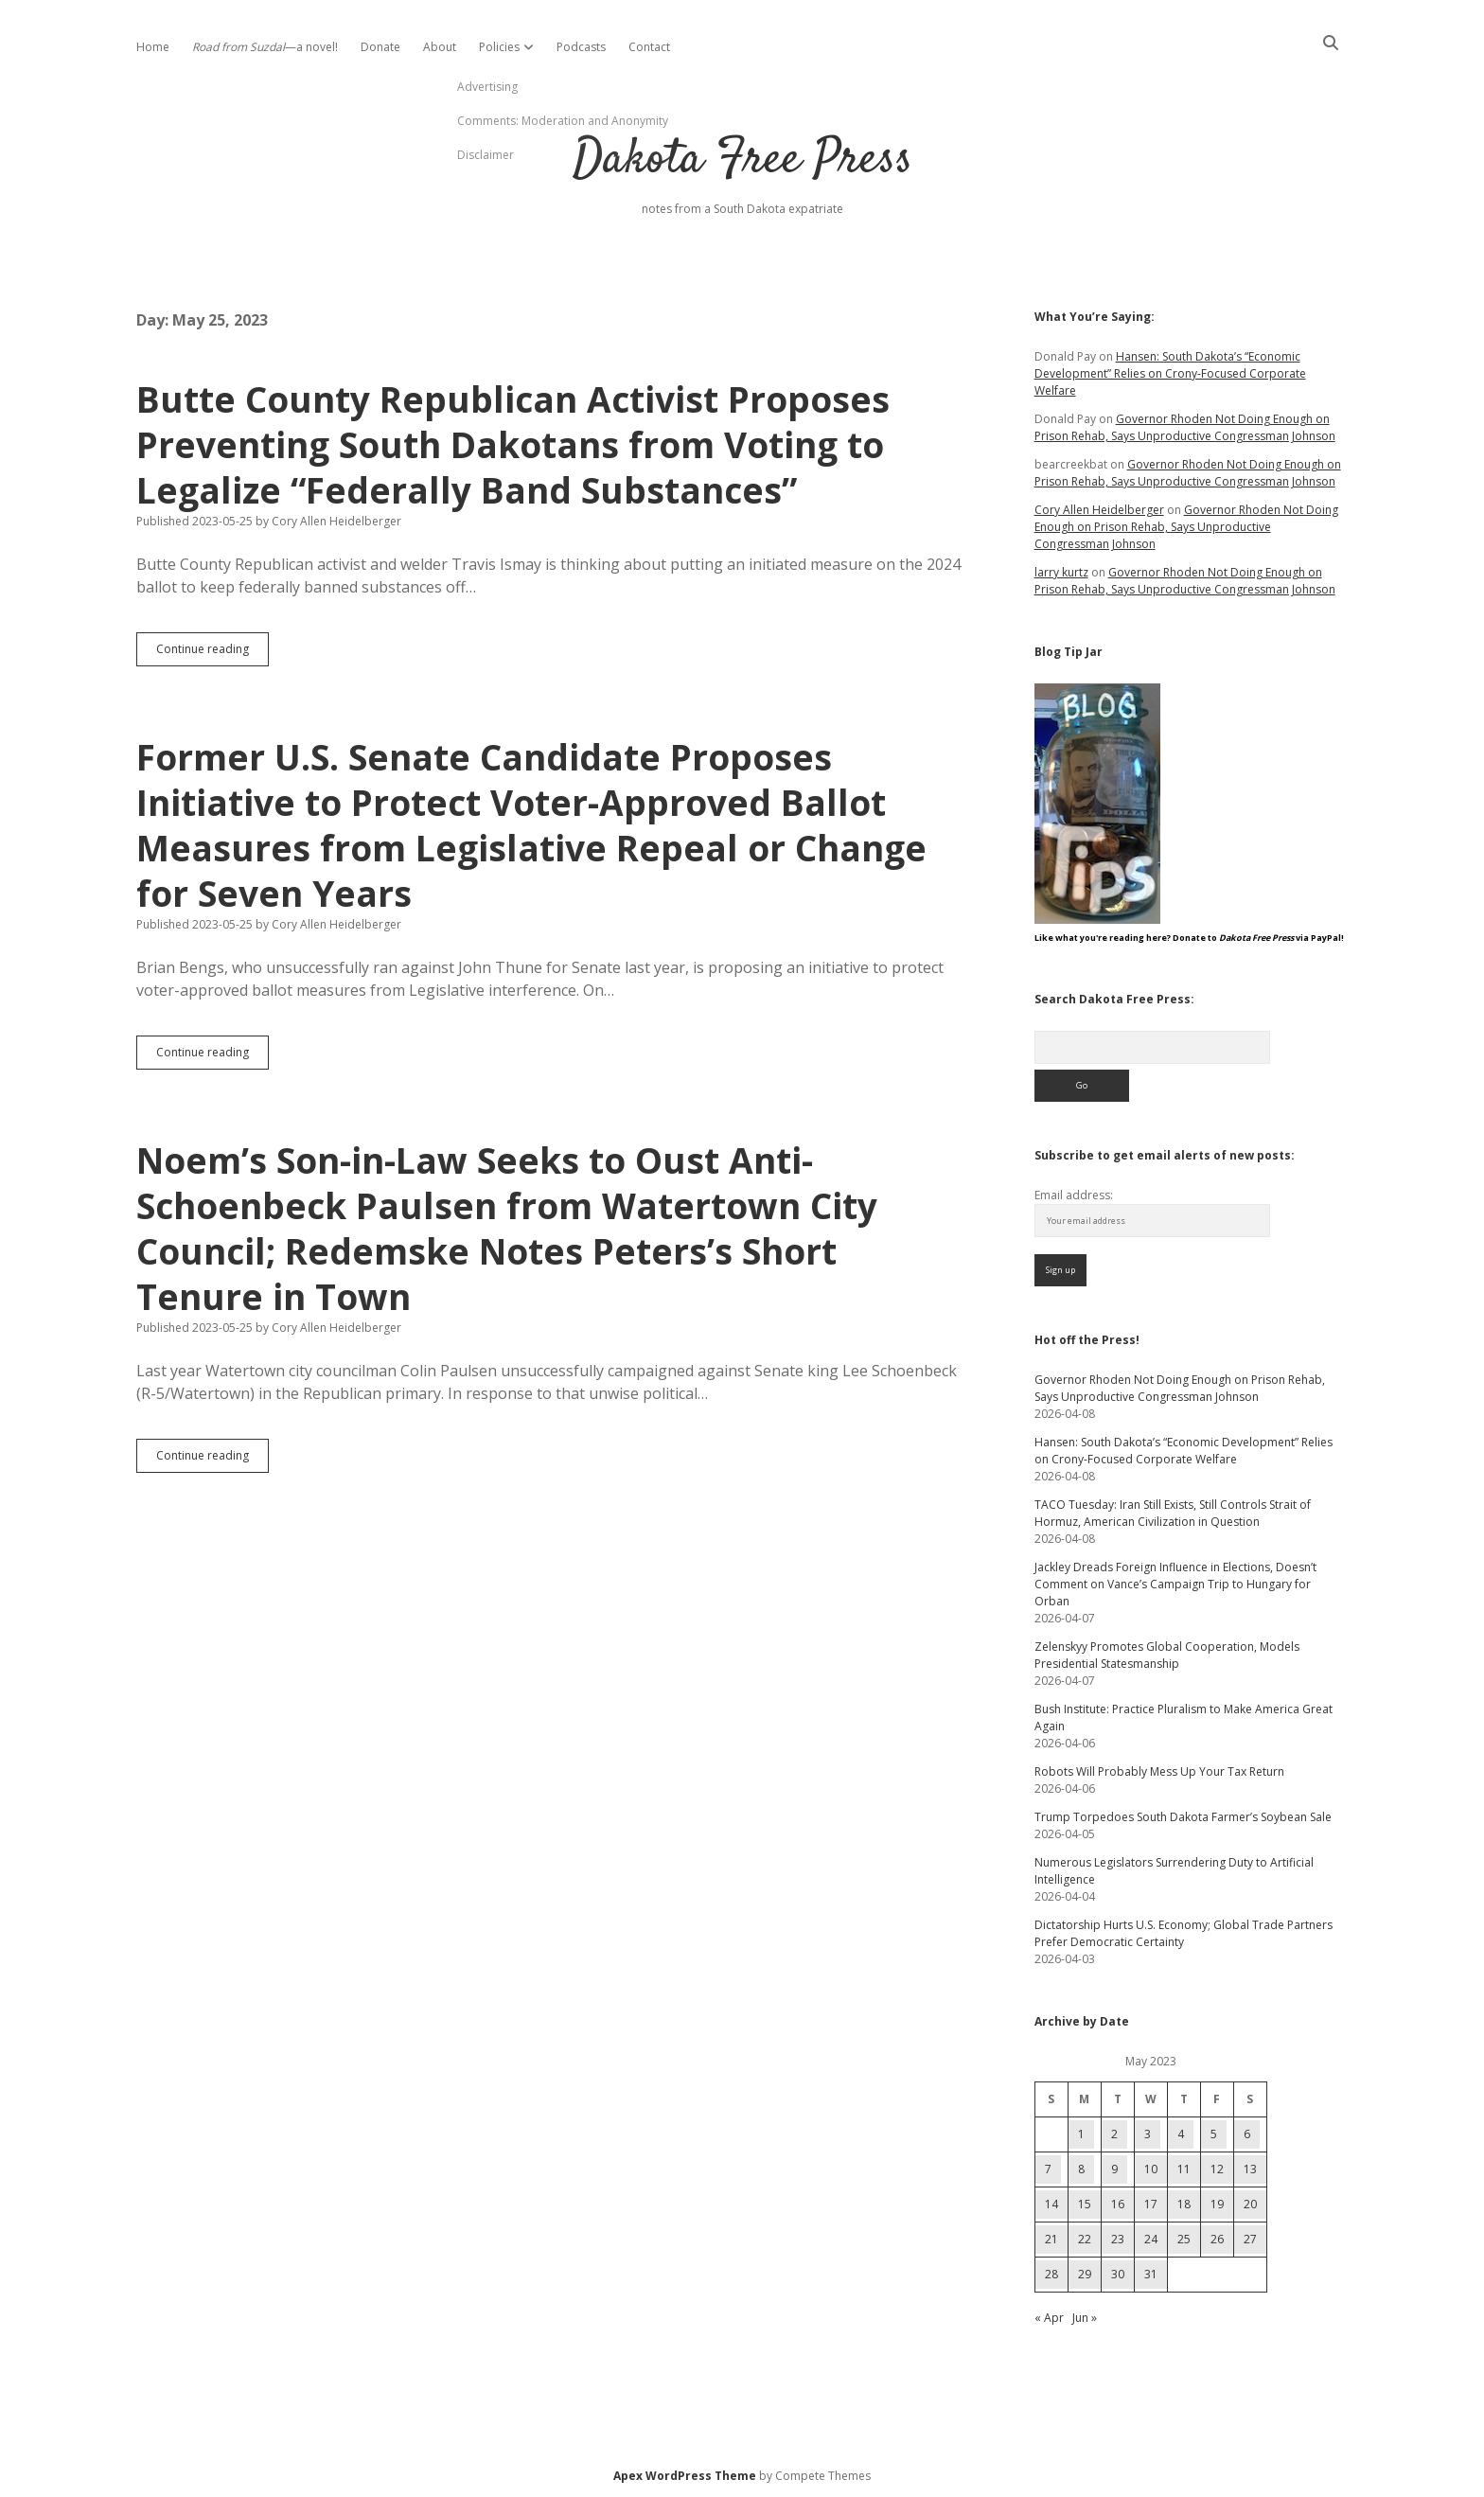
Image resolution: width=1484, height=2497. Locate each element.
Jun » (1084, 2318)
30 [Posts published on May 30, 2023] (1117, 2274)
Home (152, 47)
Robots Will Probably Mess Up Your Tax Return (1159, 1771)
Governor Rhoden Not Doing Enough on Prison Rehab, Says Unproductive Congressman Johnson (1184, 427)
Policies (499, 47)
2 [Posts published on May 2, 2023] (1114, 2134)
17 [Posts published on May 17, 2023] (1150, 2204)
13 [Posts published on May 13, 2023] (1250, 2169)
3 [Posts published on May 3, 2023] (1147, 2134)
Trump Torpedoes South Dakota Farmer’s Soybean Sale (1183, 1817)
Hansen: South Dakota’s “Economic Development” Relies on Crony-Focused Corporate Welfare (1170, 373)
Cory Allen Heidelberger (1099, 510)
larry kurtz (1061, 572)
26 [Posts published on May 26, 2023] (1217, 2239)
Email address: (1073, 1195)
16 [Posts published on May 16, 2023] (1117, 2204)
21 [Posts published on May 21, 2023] (1051, 2239)
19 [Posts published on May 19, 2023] (1217, 2204)
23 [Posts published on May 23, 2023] (1117, 2239)
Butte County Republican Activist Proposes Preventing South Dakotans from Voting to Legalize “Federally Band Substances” (513, 444)
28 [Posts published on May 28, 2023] (1051, 2274)
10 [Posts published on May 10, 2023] (1150, 2169)
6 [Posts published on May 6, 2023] (1247, 2134)
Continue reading (212, 653)
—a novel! (265, 47)
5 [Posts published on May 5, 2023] (1213, 2134)
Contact (649, 47)
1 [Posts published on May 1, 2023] (1081, 2134)
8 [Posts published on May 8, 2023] (1081, 2169)
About (439, 47)
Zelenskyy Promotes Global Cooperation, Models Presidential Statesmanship (1166, 1655)
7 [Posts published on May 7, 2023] (1048, 2169)
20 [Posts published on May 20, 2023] (1250, 2204)
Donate (380, 47)
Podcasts (581, 47)
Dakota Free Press (742, 160)
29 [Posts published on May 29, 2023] (1084, 2274)
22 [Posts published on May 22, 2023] (1084, 2239)
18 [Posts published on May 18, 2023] (1184, 2204)
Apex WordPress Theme (684, 2476)
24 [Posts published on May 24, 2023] (1150, 2239)
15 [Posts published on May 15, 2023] (1084, 2204)
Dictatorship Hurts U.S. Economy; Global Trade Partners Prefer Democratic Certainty (1183, 1933)
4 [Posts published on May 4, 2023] (1180, 2134)
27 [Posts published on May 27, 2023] (1250, 2239)
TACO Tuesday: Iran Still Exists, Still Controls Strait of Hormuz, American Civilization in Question (1172, 1513)
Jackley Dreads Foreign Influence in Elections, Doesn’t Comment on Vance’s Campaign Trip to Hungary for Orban (1175, 1584)
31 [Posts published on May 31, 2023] (1150, 2274)
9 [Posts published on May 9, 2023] (1114, 2169)
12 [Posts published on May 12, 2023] (1217, 2169)
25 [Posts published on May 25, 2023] (1184, 2239)
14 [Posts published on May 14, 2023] (1051, 2204)
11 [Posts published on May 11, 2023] (1184, 2169)
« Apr (1049, 2318)
